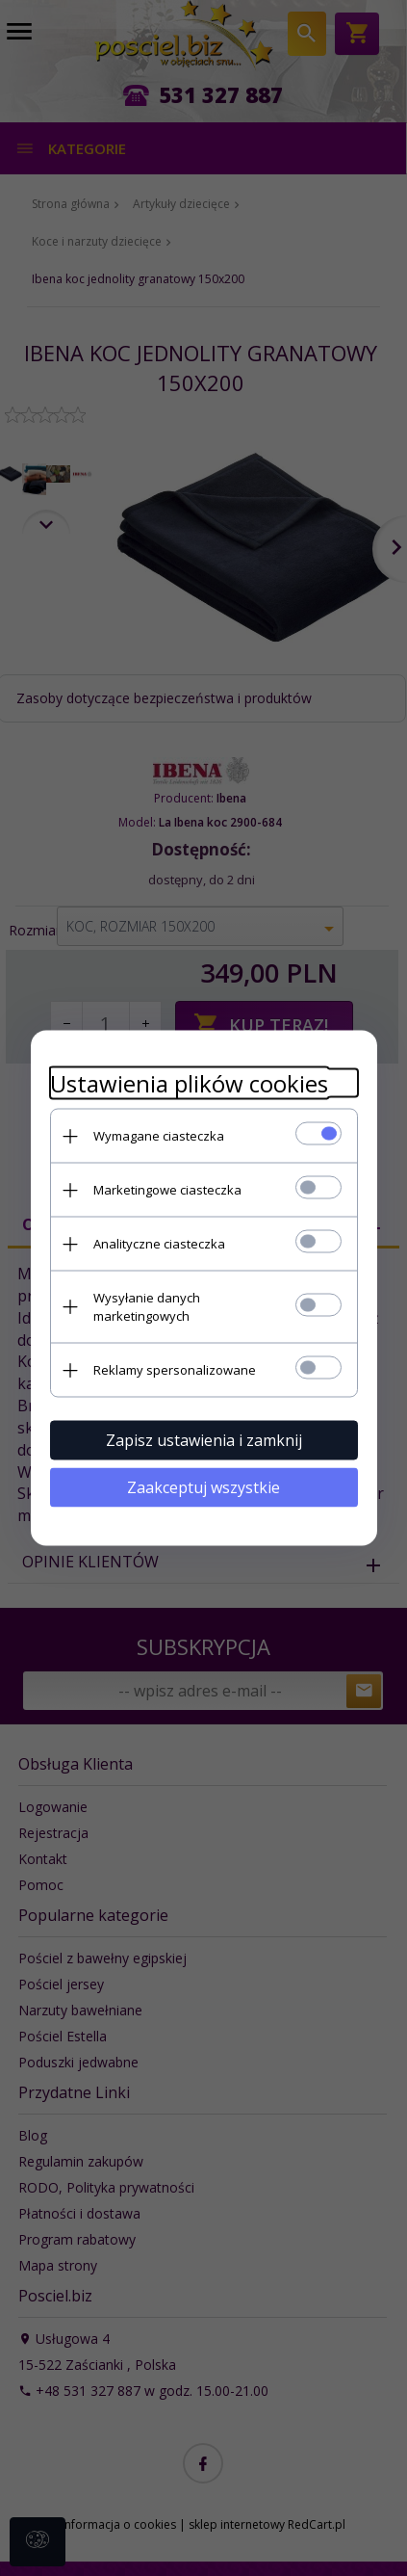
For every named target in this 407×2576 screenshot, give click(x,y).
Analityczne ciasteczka (159, 1243)
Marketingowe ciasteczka (167, 1189)
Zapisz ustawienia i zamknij (204, 1440)
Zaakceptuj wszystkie (203, 1487)
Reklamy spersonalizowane (174, 1370)
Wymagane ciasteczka (158, 1135)
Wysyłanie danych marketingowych (146, 1307)
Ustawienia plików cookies (189, 1083)
